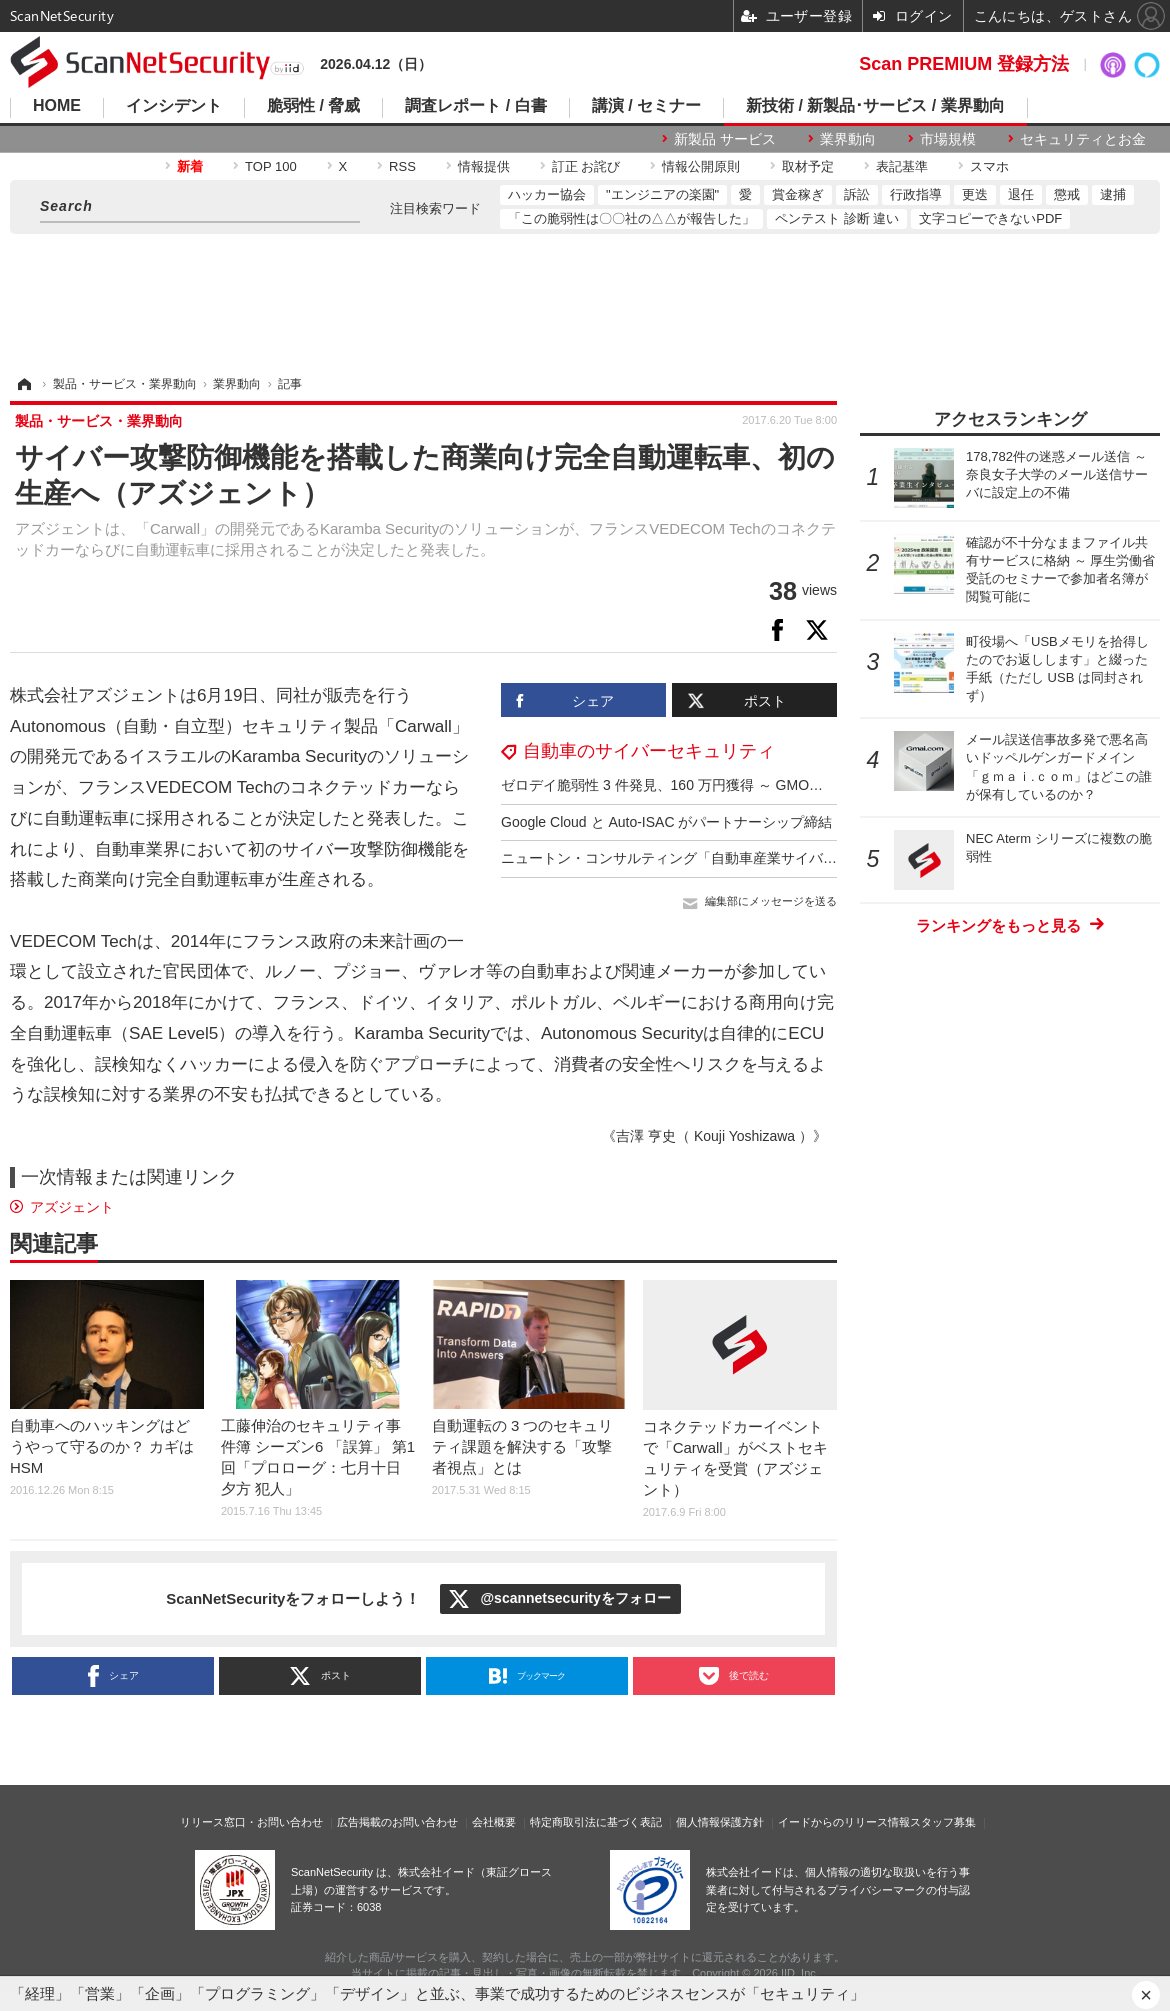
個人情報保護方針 (720, 1822)
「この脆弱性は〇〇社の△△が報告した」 (631, 218)
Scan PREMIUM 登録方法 (964, 64)
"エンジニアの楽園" (662, 194)
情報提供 (484, 166)
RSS (402, 166)
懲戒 (1067, 194)
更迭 (975, 194)
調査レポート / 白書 (475, 106)
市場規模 (948, 139)
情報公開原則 (701, 166)
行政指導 (916, 194)
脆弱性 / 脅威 (313, 106)
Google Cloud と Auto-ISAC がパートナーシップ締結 (666, 822)
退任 (1021, 194)
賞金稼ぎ (798, 194)
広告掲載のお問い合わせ (397, 1822)
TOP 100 (271, 166)
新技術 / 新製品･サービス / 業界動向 (875, 106)
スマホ (989, 166)
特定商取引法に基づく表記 (596, 1822)
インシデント (174, 106)
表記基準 (902, 166)
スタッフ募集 (943, 1822)
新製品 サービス (725, 139)
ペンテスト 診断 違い (837, 218)
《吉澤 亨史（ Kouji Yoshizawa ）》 (714, 1136)
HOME (57, 106)
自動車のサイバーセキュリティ (649, 751)
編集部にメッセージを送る (771, 901)
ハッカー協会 (547, 194)
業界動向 (848, 139)
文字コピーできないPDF (990, 218)
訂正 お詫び (586, 166)
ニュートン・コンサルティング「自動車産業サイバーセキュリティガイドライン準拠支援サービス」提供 (830, 858)
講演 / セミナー (646, 106)
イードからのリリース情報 (844, 1822)
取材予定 (808, 166)
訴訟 (857, 194)
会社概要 (494, 1822)
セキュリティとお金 (1083, 139)
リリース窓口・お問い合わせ (251, 1822)
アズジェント (72, 1207)
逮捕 (1113, 194)
